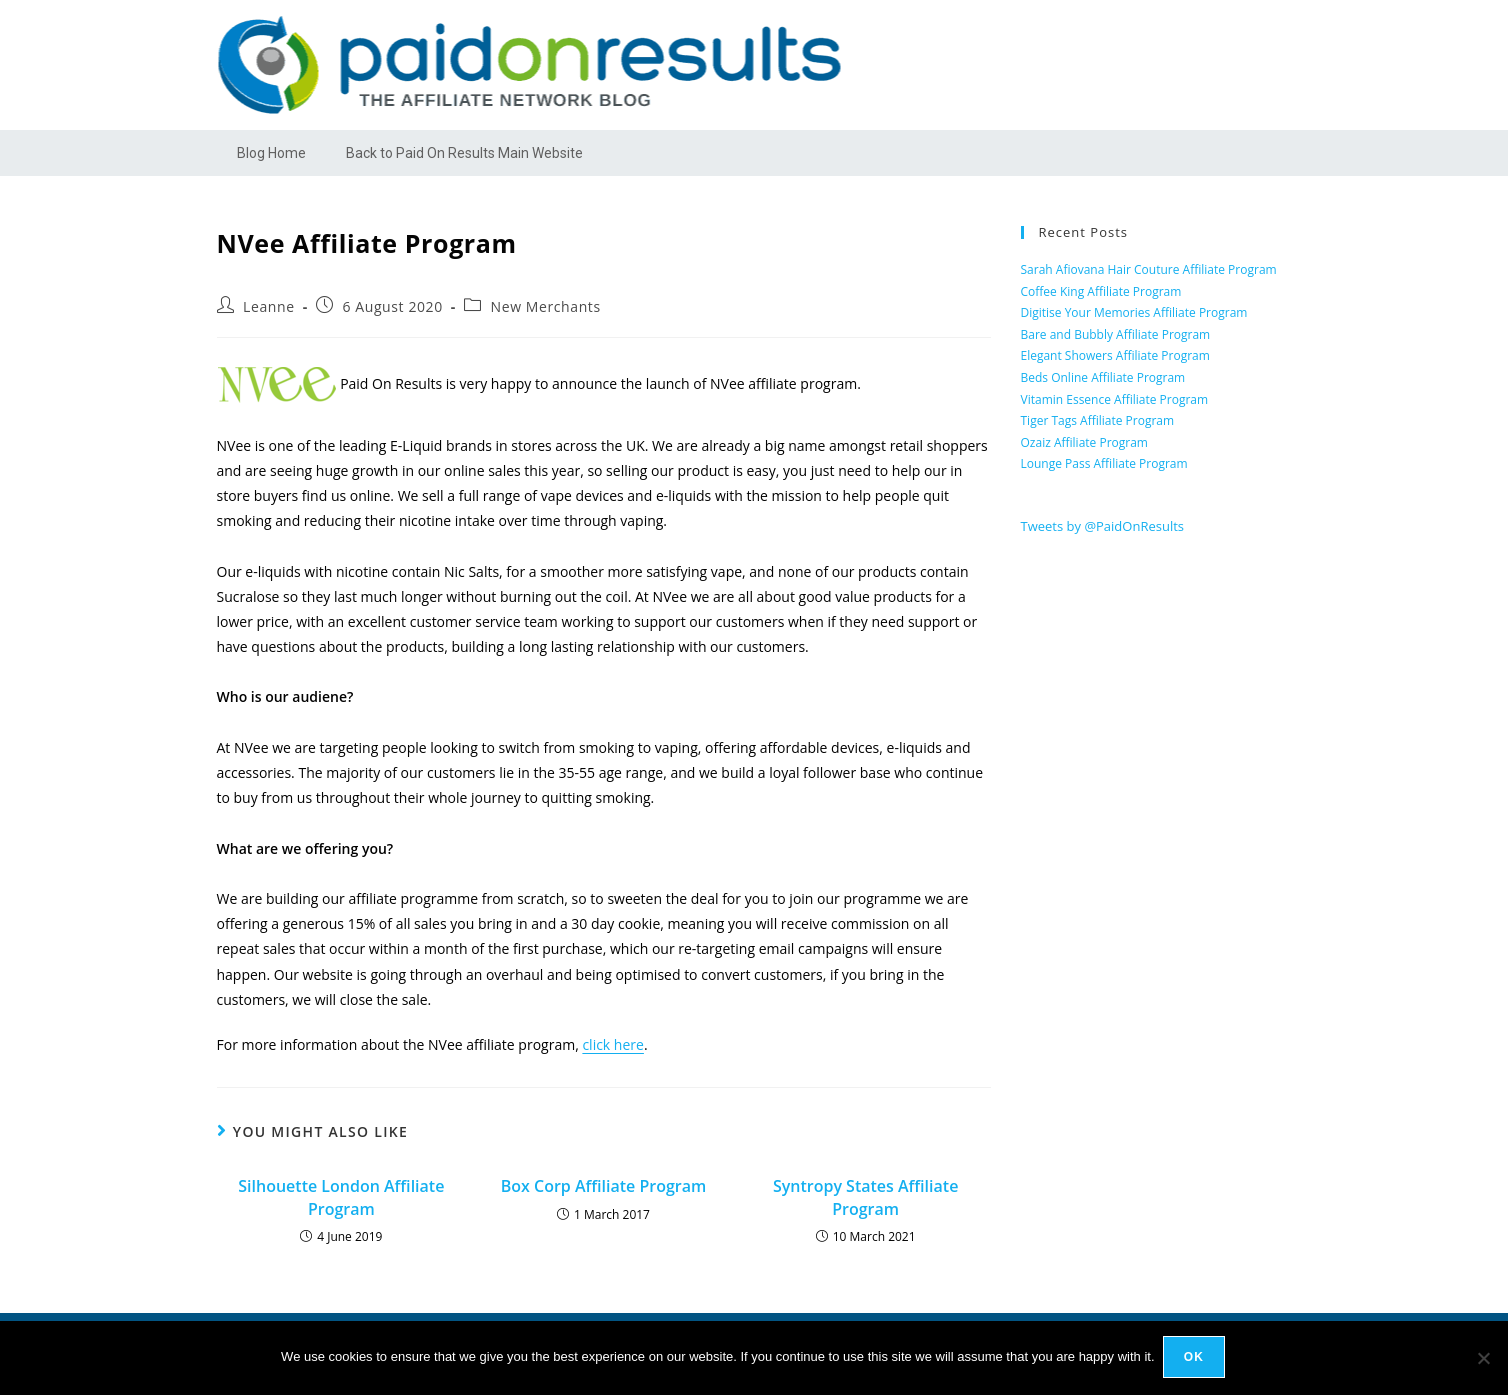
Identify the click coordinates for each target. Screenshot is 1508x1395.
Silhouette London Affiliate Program (341, 1197)
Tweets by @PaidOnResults (1103, 526)
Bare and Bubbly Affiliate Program (1116, 334)
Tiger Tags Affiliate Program (1098, 420)
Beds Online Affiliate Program (1103, 377)
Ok (1196, 1359)
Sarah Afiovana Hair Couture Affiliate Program (1149, 269)
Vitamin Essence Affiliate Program (1115, 399)
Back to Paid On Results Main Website (464, 153)
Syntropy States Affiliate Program (865, 1197)
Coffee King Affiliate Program (1101, 291)
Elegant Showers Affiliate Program (1115, 355)
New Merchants (546, 306)
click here (613, 1044)
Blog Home (271, 153)
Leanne (269, 306)
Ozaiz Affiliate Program (1084, 442)
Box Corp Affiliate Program (604, 1186)
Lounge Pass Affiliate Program (1104, 463)
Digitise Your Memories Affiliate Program (1134, 312)
